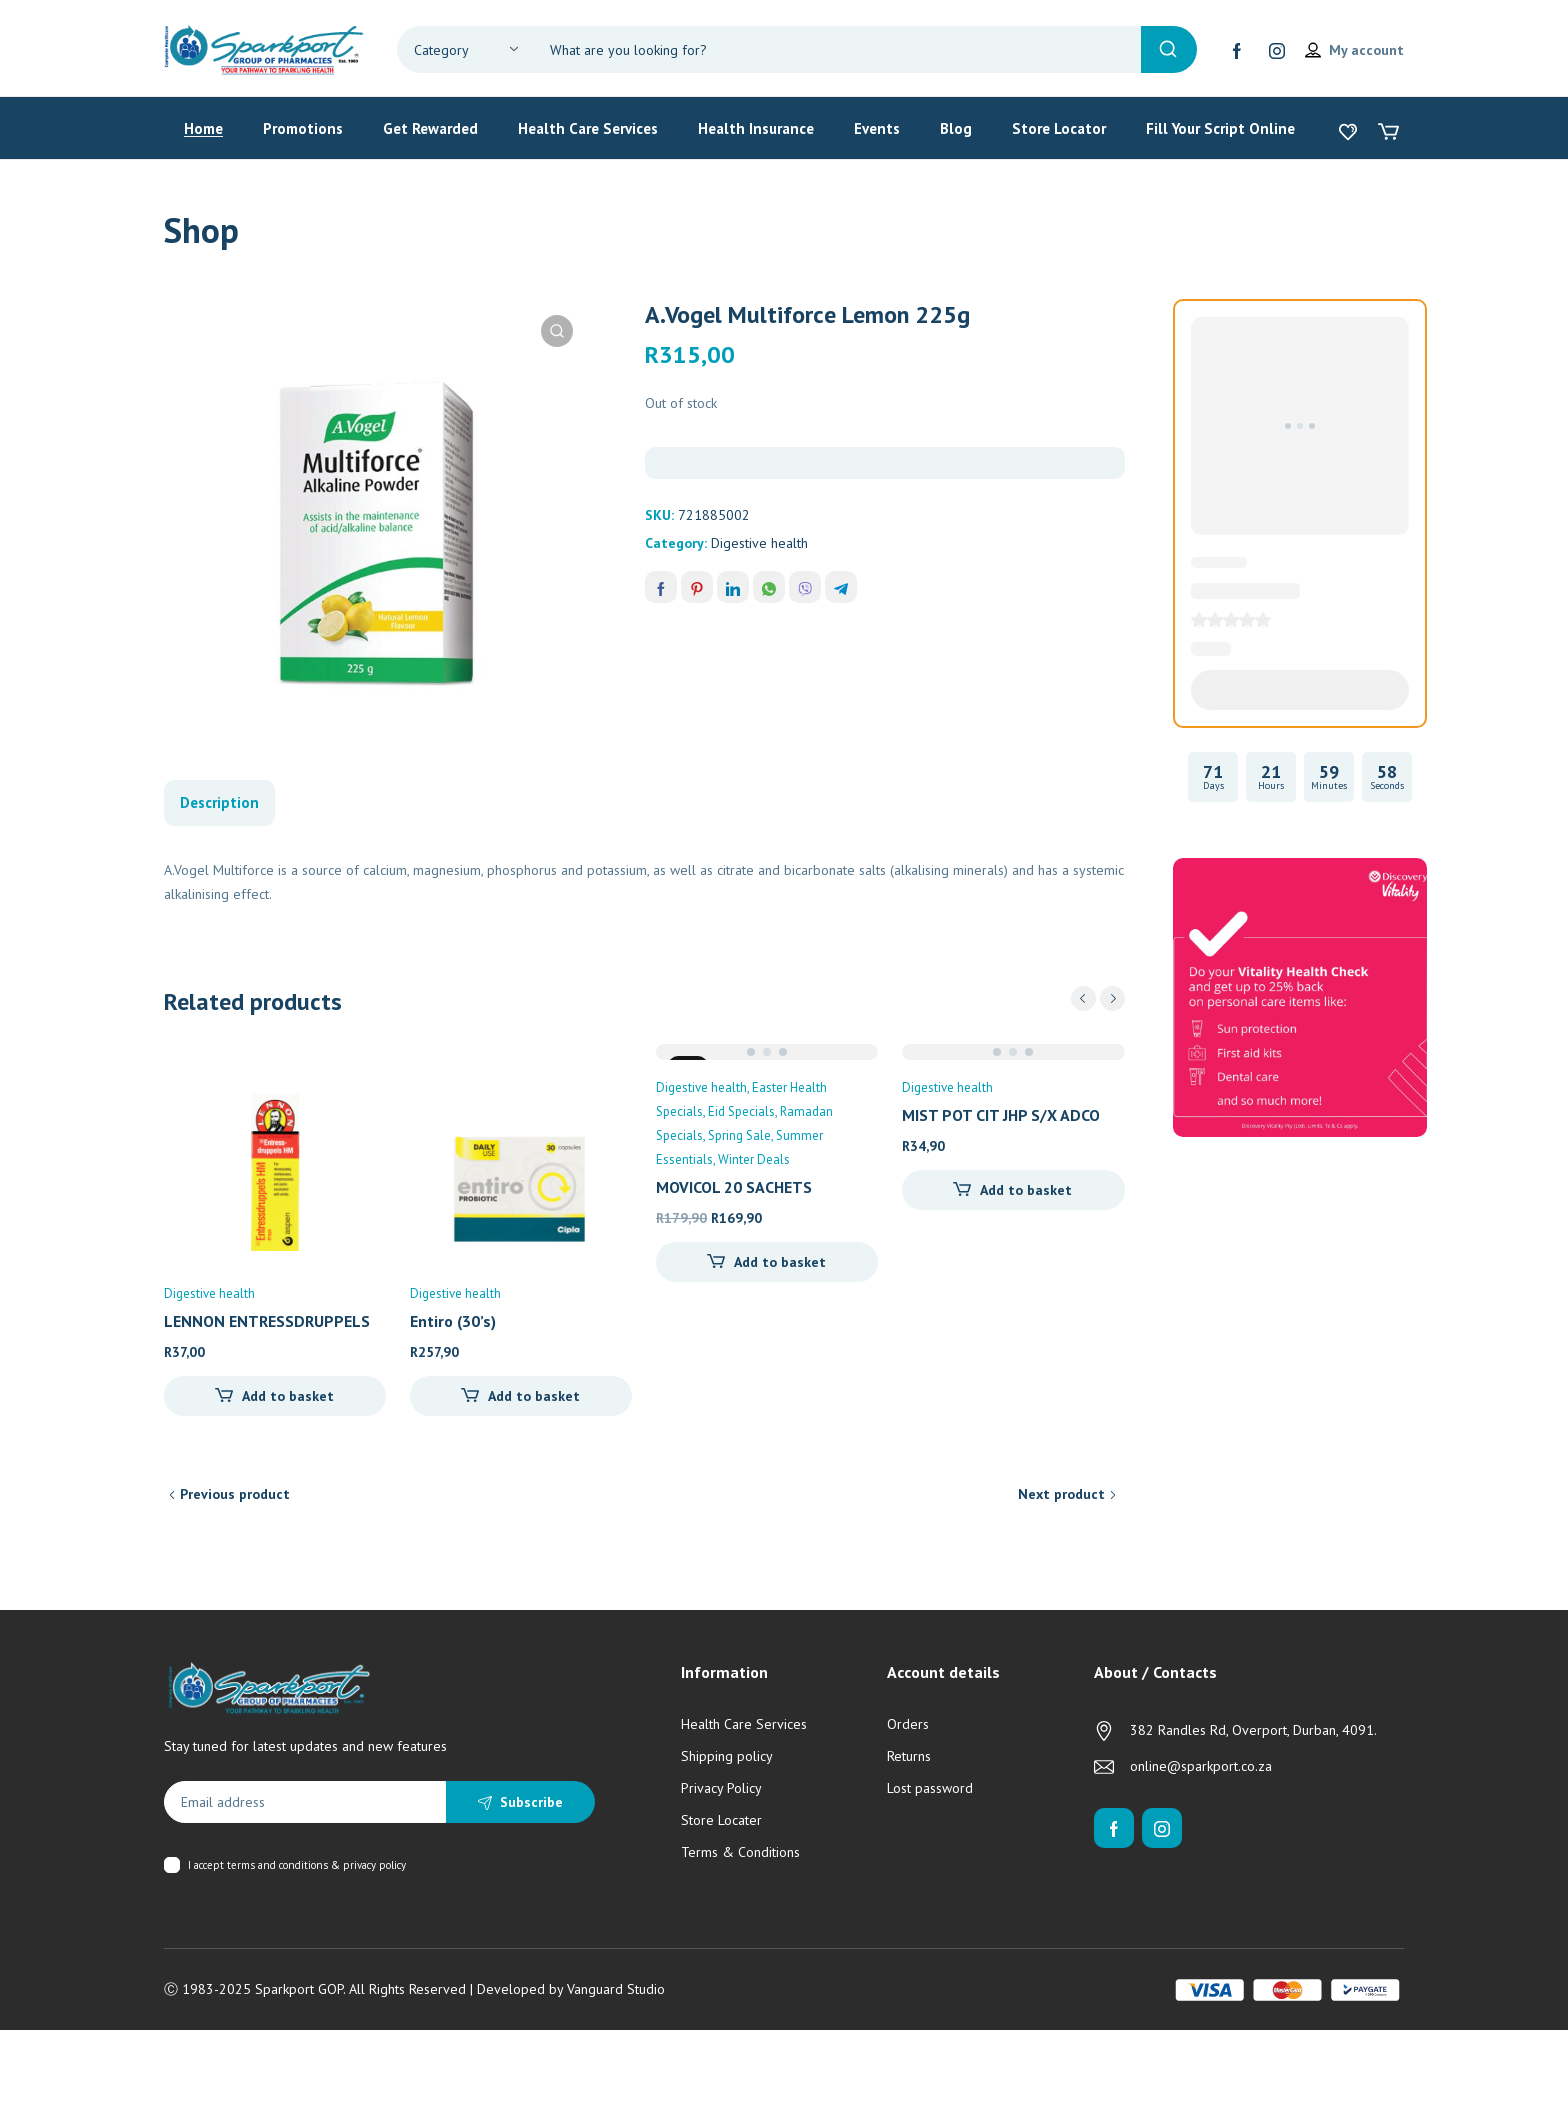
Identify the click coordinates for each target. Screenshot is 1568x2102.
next (1112, 998)
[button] (557, 331)
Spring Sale (739, 1135)
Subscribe (531, 1802)
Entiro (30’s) (453, 1321)
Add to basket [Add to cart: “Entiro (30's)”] (534, 1396)
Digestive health (759, 543)
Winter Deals (754, 1159)
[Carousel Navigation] (1098, 998)
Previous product (235, 1494)
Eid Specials (741, 1111)
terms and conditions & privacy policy (316, 1865)
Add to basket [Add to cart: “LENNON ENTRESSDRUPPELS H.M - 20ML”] (288, 1396)
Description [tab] (219, 802)
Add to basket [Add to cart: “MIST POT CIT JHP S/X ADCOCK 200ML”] (1026, 1190)
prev (1083, 998)
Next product (1061, 1494)
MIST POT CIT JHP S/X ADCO (1001, 1115)
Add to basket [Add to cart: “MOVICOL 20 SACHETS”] (780, 1262)
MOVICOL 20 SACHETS (734, 1187)
